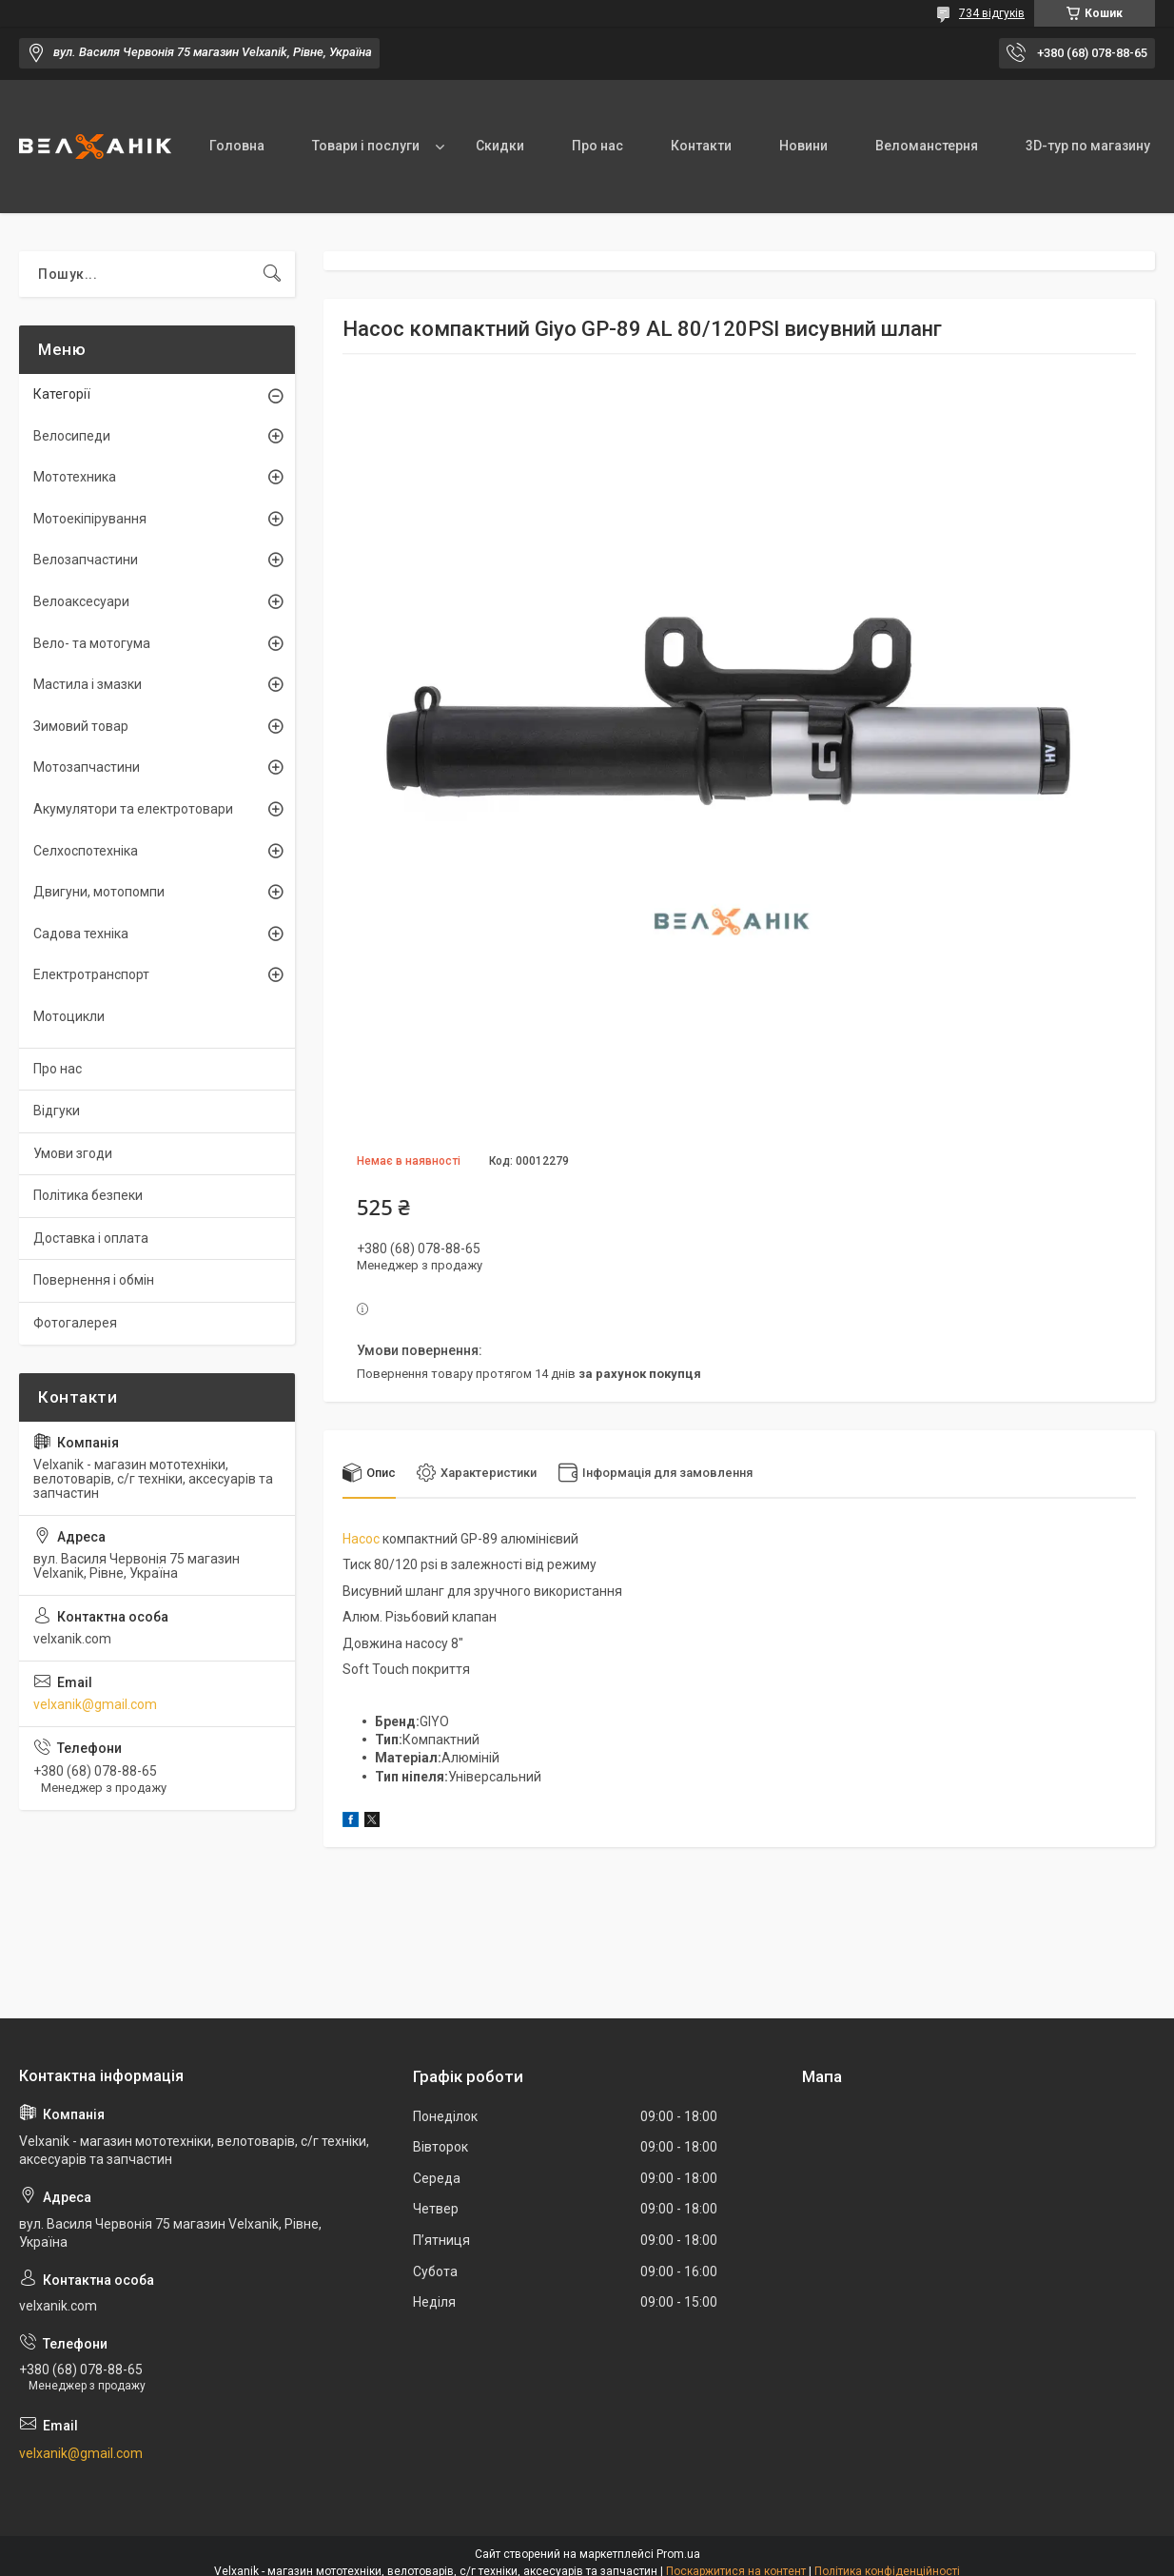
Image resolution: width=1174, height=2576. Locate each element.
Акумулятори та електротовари (133, 808)
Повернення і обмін (93, 1280)
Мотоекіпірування (90, 518)
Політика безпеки (88, 1195)
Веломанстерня (926, 145)
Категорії (61, 394)
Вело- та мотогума (91, 643)
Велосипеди (71, 435)
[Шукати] (272, 274)
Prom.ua (678, 2554)
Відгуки (56, 1110)
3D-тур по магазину (1088, 145)
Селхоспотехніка (85, 850)
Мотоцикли (69, 1016)
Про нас (597, 145)
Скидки (500, 145)
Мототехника (74, 476)
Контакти (701, 145)
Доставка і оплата (90, 1238)
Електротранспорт (91, 974)
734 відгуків (992, 13)
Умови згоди (72, 1153)
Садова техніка (80, 933)
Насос (361, 1538)
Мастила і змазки (87, 684)
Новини (803, 145)
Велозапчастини (85, 559)
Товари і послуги (366, 145)
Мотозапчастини (86, 767)
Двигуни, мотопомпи (99, 891)
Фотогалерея (75, 1322)
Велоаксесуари (81, 601)
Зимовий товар (80, 726)
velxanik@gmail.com (95, 1704)
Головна (236, 145)
